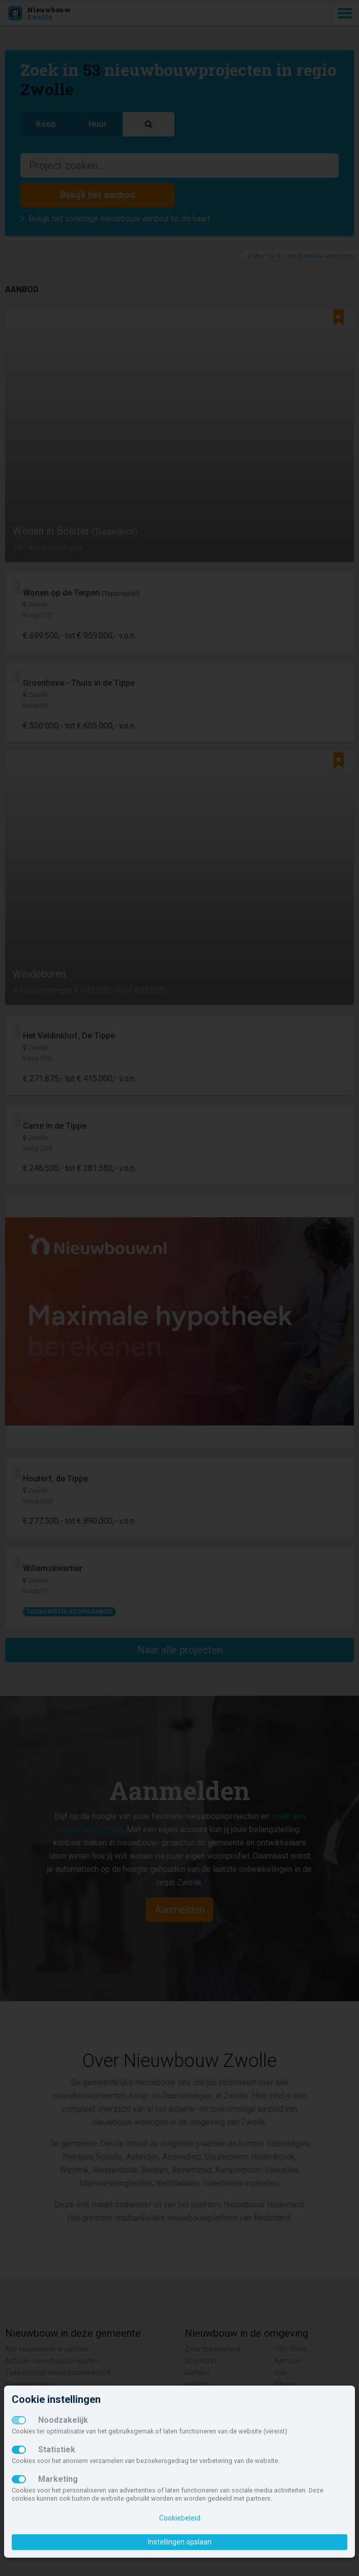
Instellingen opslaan (180, 2542)
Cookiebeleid (179, 2518)
